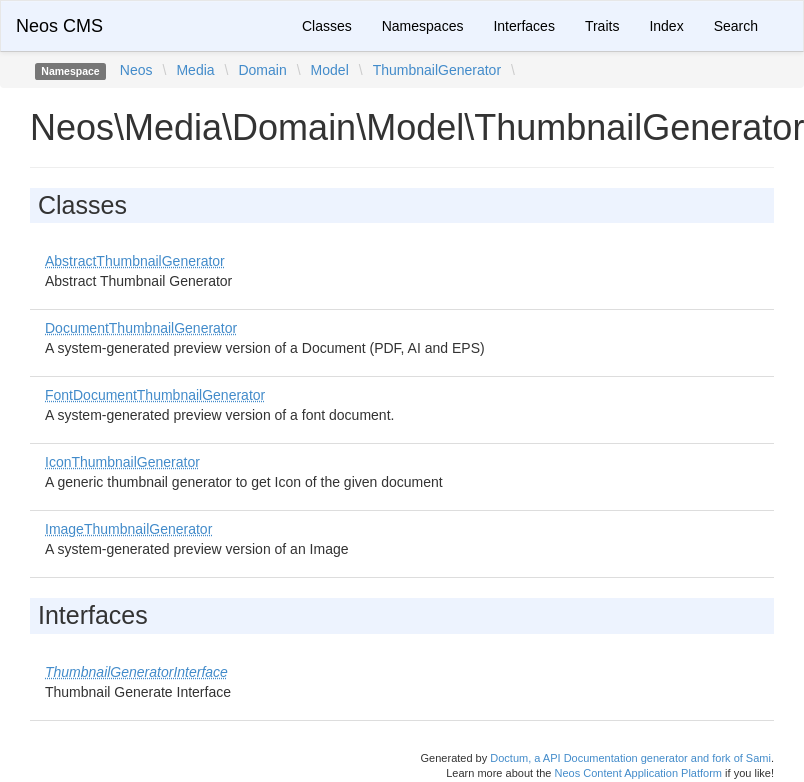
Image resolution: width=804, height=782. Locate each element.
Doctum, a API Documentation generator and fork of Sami (630, 758)
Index (666, 26)
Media (195, 70)
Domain (262, 70)
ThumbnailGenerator (437, 70)
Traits (602, 26)
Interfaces (523, 26)
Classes (327, 26)
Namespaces (423, 26)
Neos (136, 70)
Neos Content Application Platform (638, 773)
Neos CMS (59, 26)
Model (330, 70)
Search (736, 26)
